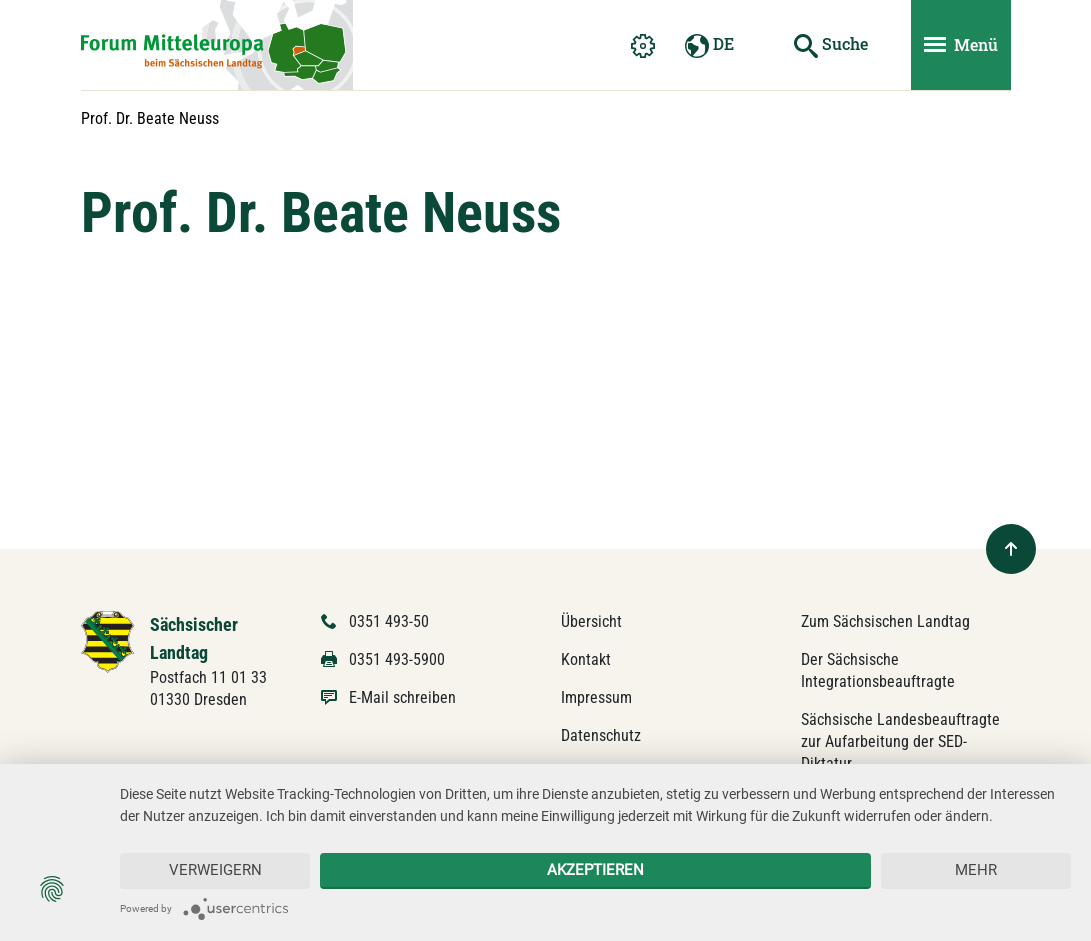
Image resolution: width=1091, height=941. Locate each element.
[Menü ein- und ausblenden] (961, 45)
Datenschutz (601, 735)
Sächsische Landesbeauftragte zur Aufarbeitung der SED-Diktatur (900, 741)
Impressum (596, 697)
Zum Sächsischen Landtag (885, 621)
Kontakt (586, 659)
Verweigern (215, 870)
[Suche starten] (831, 45)
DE (709, 45)
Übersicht (591, 621)
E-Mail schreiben (402, 697)
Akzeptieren (595, 870)
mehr (976, 870)
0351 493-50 (389, 621)
